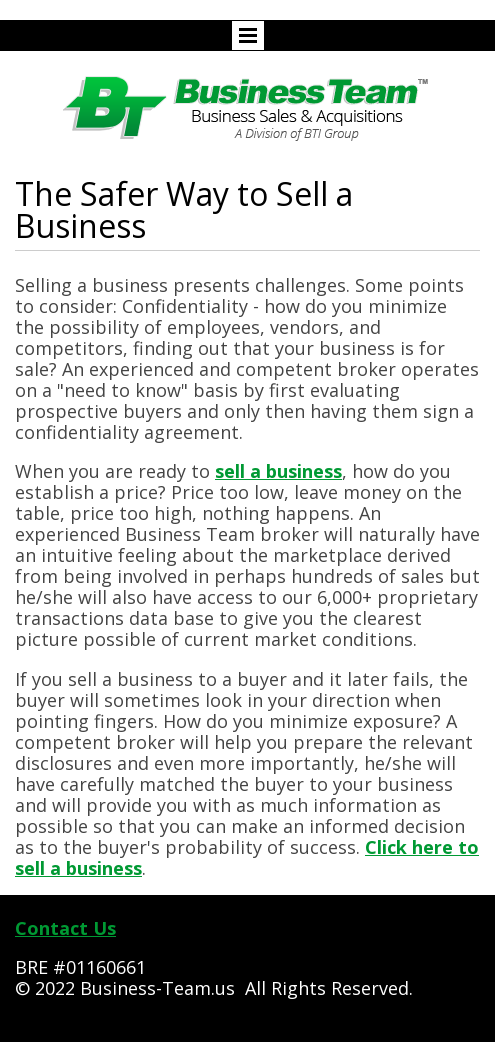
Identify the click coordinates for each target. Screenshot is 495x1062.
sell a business (278, 471)
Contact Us (65, 928)
